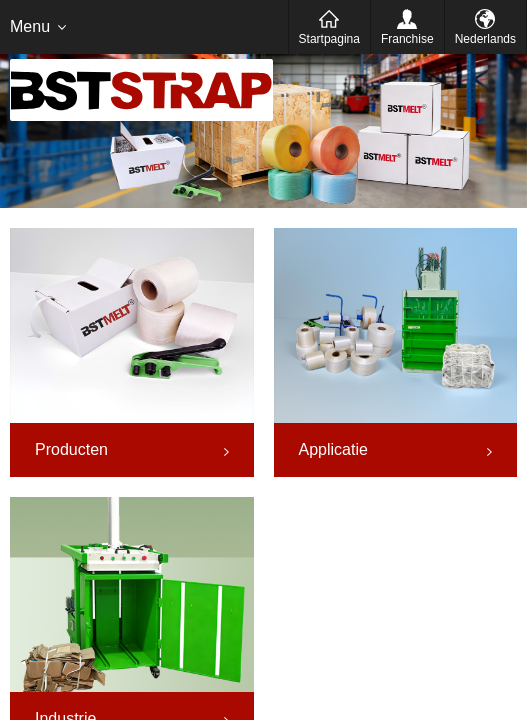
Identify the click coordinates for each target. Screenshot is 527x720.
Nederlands (485, 39)
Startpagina (329, 39)
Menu (30, 26)
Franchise (407, 39)
